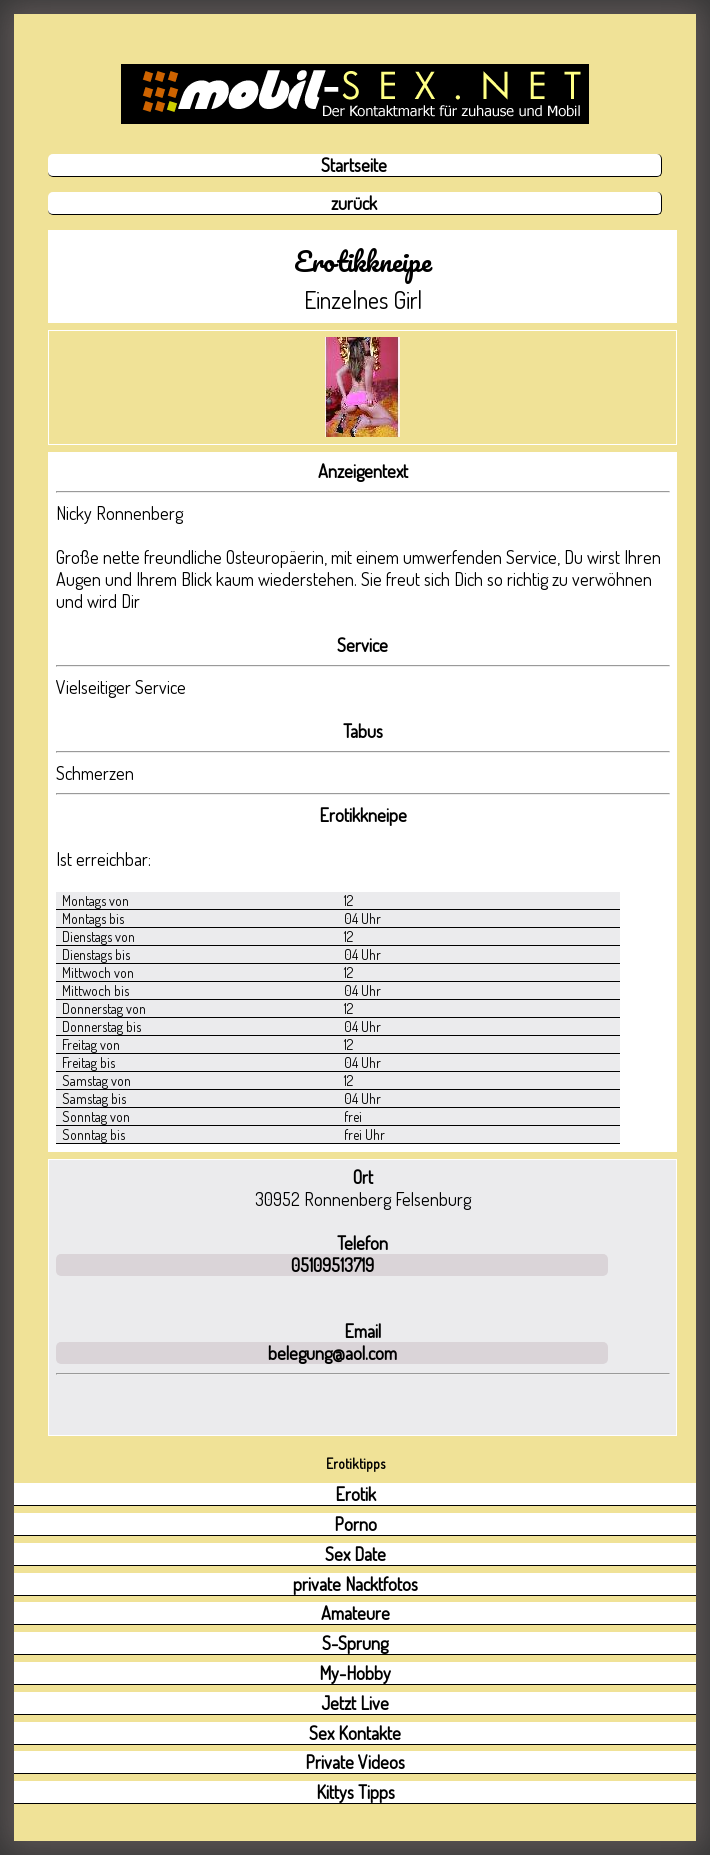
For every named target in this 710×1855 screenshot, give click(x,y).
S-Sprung (355, 1643)
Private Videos (355, 1762)
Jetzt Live (355, 1703)
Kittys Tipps (355, 1792)
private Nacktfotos (355, 1584)
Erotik (355, 1494)
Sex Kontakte (355, 1733)
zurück (354, 203)
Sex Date (355, 1554)
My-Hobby (355, 1673)
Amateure (355, 1613)
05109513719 (332, 1265)
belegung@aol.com (332, 1353)
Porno (355, 1524)
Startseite (354, 165)
